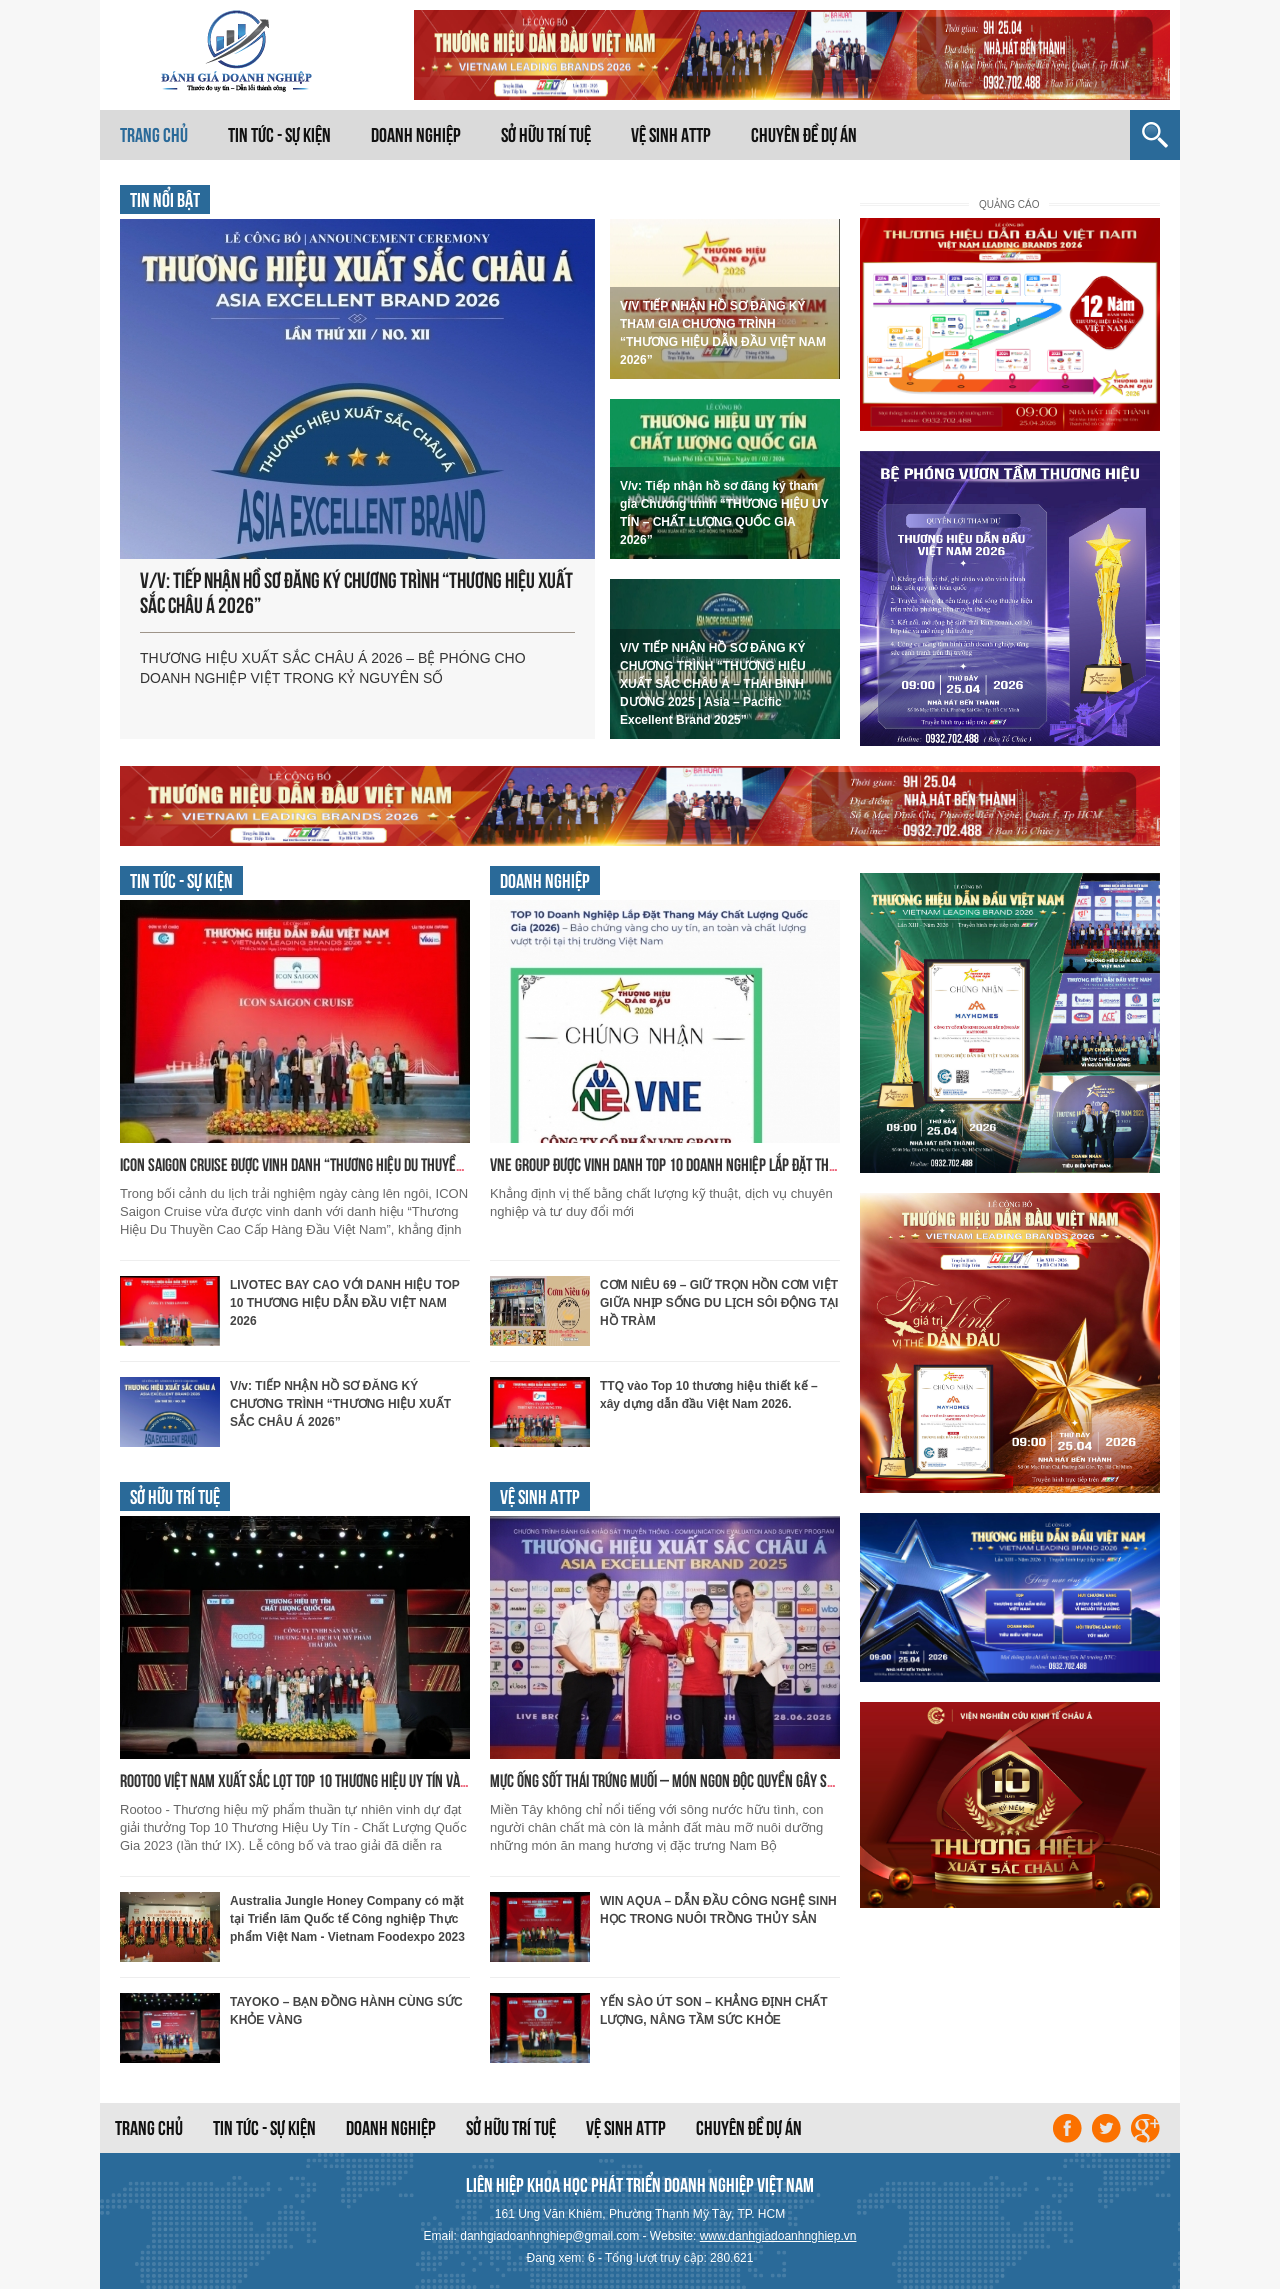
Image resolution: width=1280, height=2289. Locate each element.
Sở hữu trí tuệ (546, 135)
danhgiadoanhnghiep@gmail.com (549, 2236)
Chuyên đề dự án (804, 135)
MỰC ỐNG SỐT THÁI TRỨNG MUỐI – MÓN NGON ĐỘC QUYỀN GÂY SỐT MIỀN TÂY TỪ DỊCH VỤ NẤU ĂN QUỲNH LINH (778, 1780)
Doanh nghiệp (416, 135)
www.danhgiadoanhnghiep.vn (778, 2236)
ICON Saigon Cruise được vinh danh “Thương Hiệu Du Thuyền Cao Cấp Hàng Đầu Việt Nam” (374, 1164)
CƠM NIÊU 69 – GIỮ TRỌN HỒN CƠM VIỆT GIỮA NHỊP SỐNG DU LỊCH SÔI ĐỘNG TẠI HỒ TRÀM (719, 1303)
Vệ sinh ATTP (671, 135)
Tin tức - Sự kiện (279, 135)
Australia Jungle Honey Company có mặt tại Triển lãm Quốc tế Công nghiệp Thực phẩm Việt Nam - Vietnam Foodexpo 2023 (347, 1919)
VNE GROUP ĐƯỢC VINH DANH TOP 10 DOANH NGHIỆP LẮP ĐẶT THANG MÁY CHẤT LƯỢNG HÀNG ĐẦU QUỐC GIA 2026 (788, 1164)
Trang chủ (154, 135)
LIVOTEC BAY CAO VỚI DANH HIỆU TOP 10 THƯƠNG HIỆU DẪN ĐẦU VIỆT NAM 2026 (345, 1303)
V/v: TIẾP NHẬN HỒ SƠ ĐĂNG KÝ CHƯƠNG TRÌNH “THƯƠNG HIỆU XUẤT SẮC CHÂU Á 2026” (340, 1404)
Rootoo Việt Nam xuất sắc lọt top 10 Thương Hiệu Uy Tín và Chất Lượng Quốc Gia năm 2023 (379, 1780)
